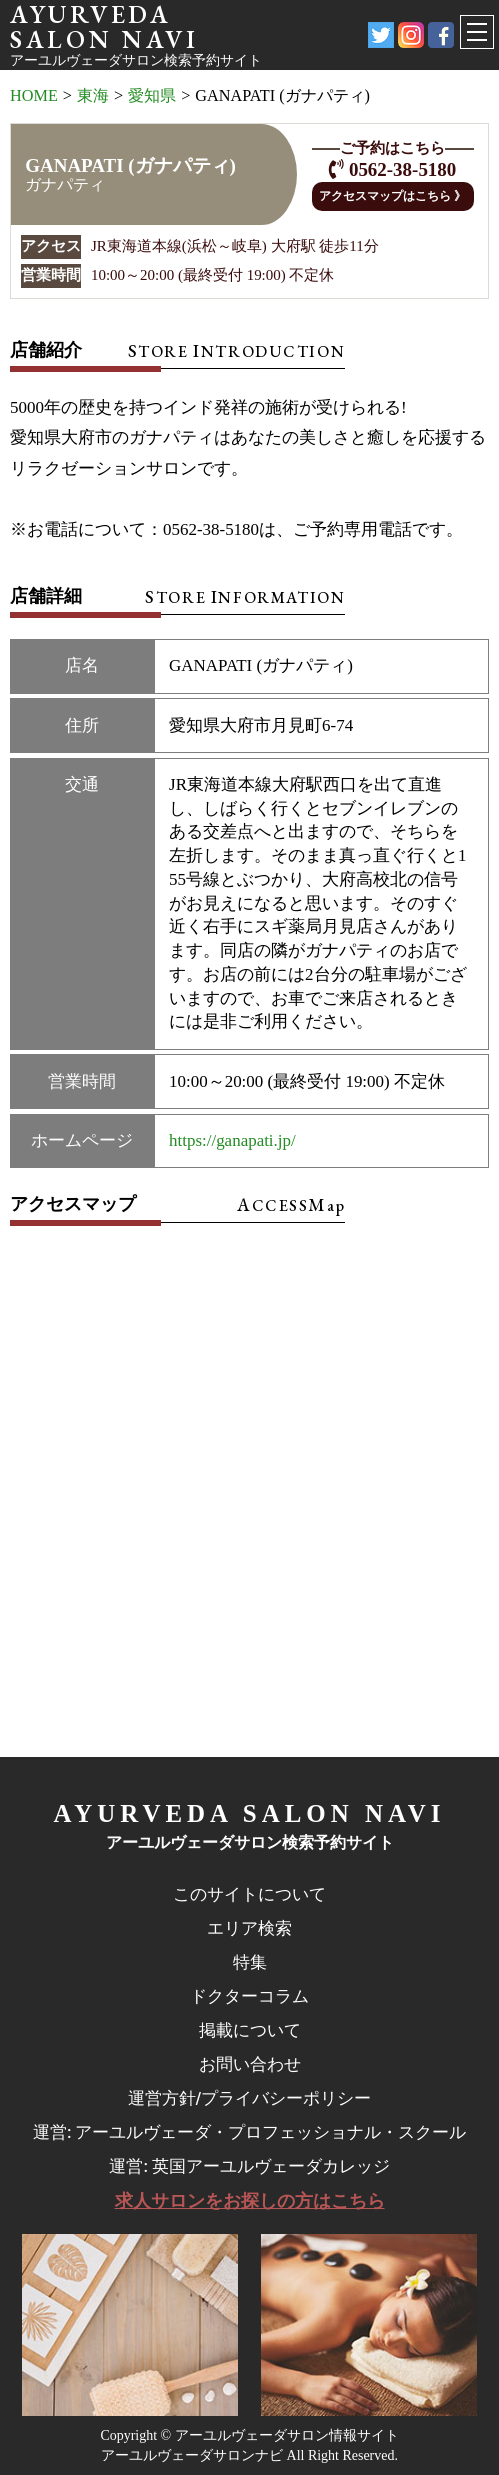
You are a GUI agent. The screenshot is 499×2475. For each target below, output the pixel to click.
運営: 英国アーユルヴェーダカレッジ (249, 2166)
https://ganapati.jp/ (232, 1140)
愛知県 (152, 96)
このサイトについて (249, 1894)
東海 (93, 96)
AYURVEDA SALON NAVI (250, 1813)
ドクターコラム (249, 1996)
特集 (250, 1962)
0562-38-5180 (402, 169)
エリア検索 (249, 1928)
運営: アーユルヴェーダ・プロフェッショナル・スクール (249, 2132)
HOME (34, 96)
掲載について (250, 2030)
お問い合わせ (250, 2064)
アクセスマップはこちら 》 (392, 196)
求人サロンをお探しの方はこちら (250, 2201)
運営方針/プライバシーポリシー (250, 2098)
